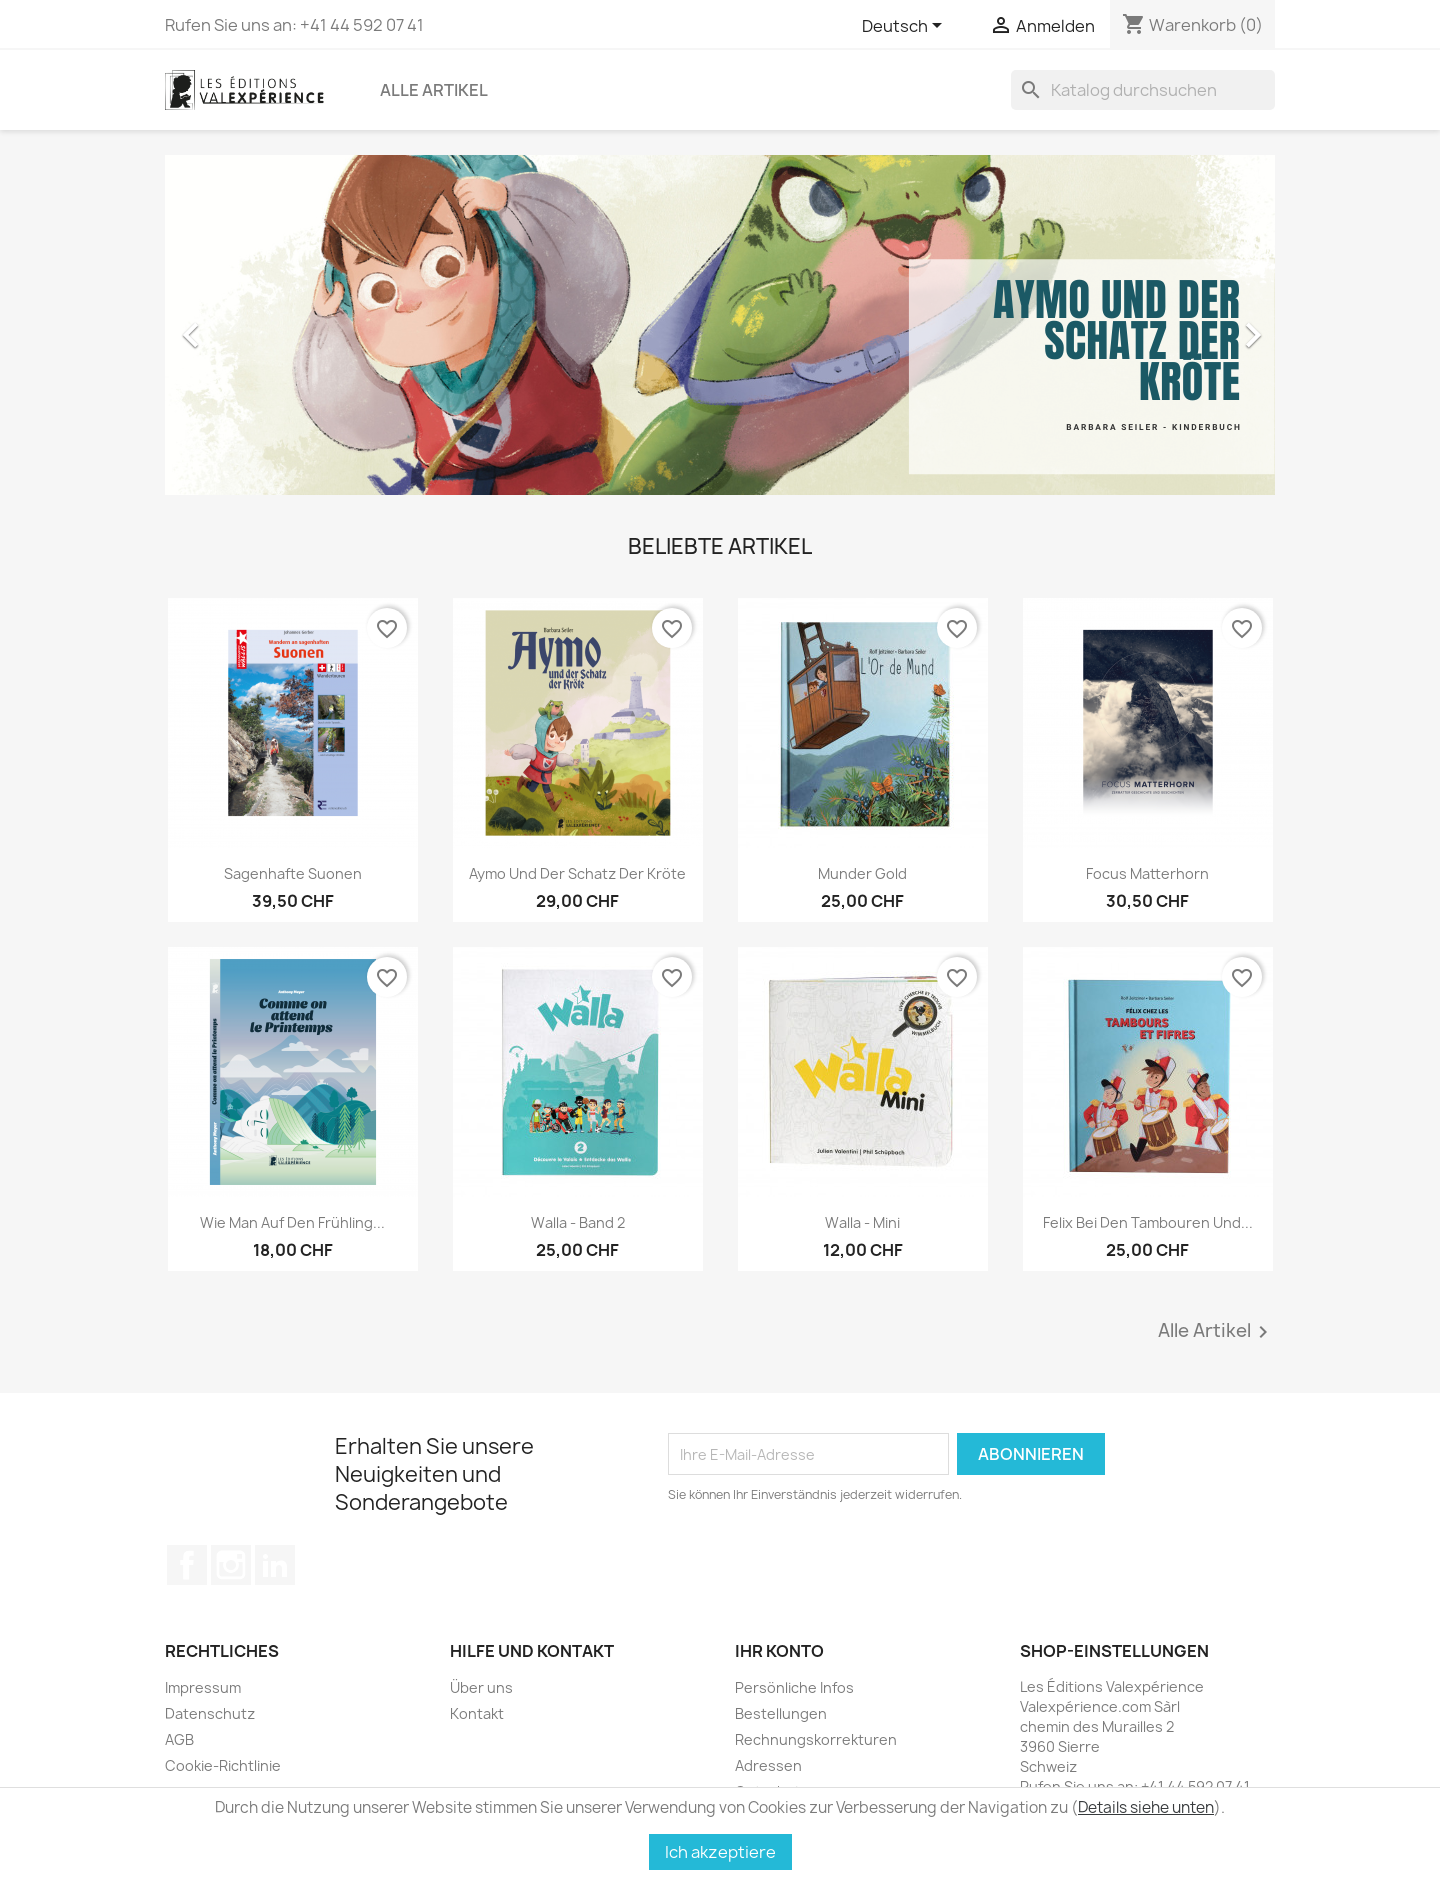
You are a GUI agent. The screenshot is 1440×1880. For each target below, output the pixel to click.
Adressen (768, 1765)
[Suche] (1143, 90)
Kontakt (477, 1713)
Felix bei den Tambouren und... (1148, 1222)
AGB (179, 1739)
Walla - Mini (862, 1222)
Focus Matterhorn (1147, 873)
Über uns (481, 1687)
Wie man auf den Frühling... (292, 1222)
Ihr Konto (779, 1651)
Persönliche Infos (794, 1687)
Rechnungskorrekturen (816, 1739)
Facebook (187, 1565)
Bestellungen (781, 1713)
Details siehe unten (1146, 1807)
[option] (720, 325)
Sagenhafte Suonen (293, 873)
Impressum (203, 1687)
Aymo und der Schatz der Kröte (577, 873)
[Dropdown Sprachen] (905, 27)
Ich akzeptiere (720, 1852)
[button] (248, 325)
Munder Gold (862, 873)
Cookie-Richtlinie (223, 1765)
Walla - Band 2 (578, 1222)
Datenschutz (210, 1713)
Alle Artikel (434, 90)
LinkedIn (275, 1565)
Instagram (231, 1565)
